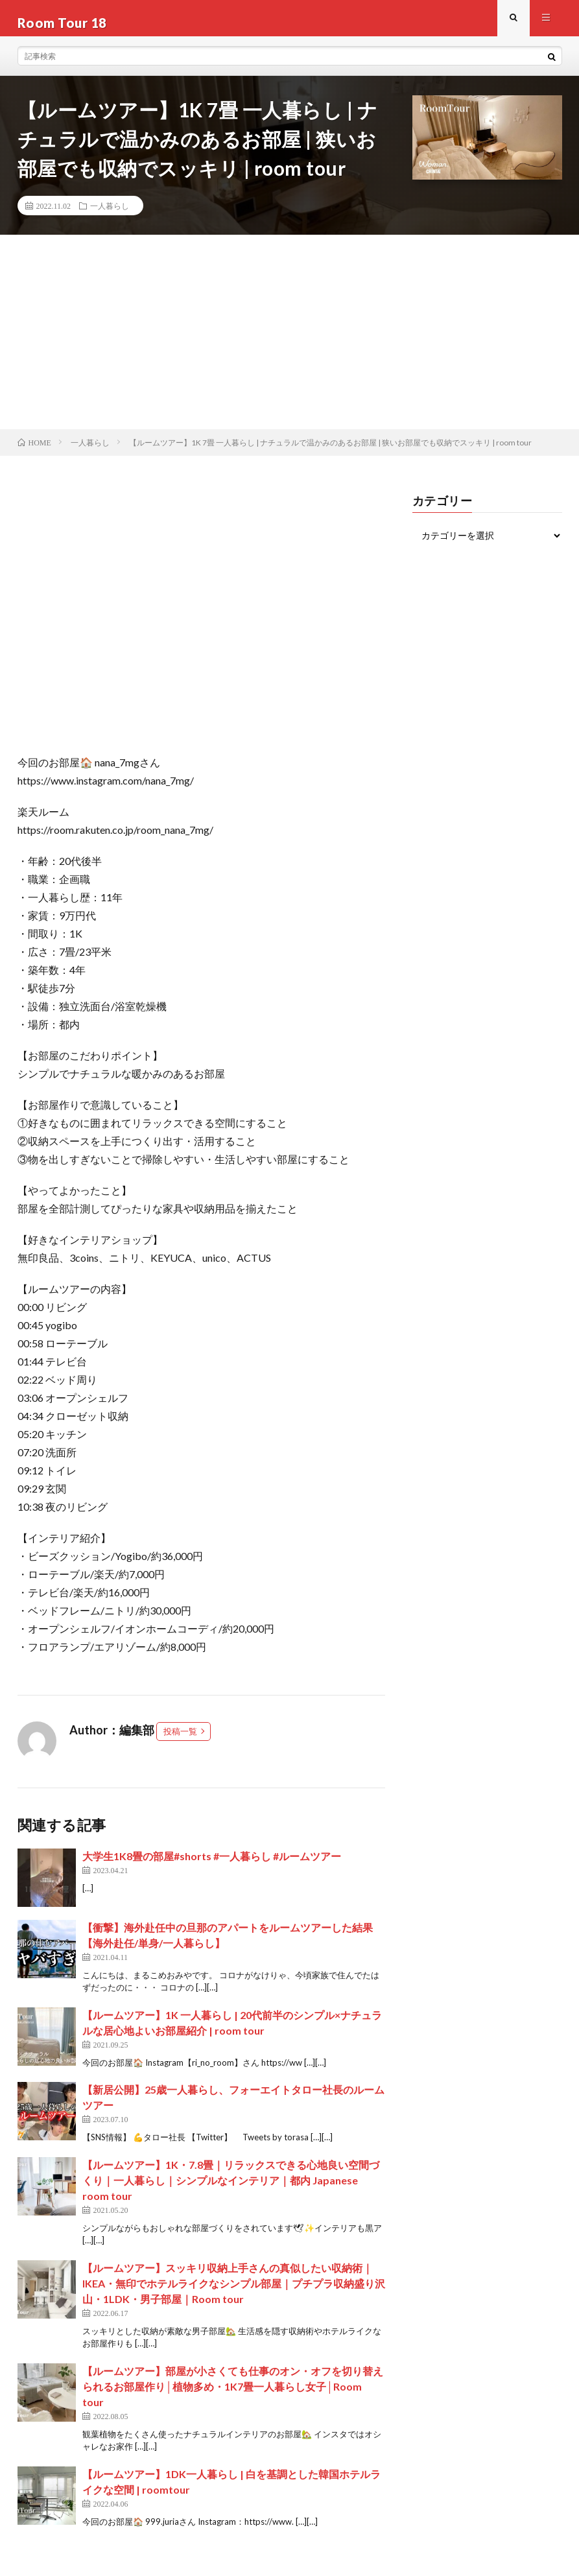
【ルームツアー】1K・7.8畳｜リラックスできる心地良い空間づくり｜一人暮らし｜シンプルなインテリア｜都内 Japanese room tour (230, 2189)
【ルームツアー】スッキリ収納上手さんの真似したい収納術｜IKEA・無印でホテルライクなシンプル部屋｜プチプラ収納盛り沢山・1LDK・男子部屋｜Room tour (233, 2292)
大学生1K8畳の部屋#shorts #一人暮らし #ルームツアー (211, 1865)
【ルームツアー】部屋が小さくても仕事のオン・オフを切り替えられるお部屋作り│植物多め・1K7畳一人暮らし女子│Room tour (232, 2395)
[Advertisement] (289, 341)
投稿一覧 (180, 1740)
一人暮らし (109, 215)
